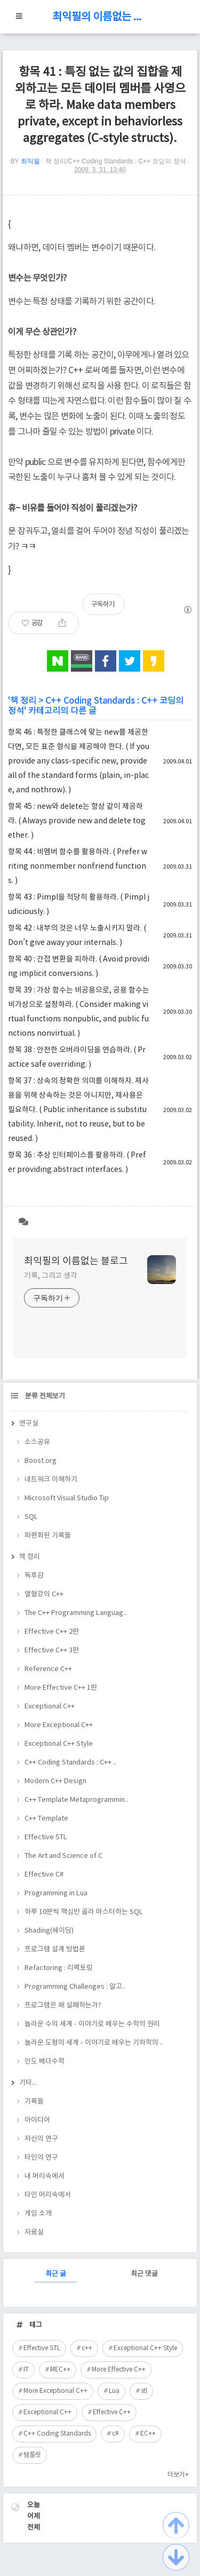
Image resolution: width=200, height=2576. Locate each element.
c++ (87, 2348)
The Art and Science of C (63, 1856)
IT (26, 2369)
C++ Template (46, 1819)
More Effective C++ (119, 2369)
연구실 (28, 1424)
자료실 (34, 2232)
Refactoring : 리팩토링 (59, 1968)
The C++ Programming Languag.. (75, 1613)
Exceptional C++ (50, 1707)
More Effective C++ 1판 (61, 1688)
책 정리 (23, 701)
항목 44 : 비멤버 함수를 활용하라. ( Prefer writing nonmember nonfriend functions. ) (77, 866)
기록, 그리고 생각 (50, 1276)
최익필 (30, 161)
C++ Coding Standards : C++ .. (70, 1763)
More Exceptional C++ (59, 1725)
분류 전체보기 (44, 1396)
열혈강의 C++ (44, 1594)
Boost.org (41, 1461)
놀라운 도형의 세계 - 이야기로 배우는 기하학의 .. (94, 2043)
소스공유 (37, 1442)
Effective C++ (112, 2412)
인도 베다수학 (45, 2062)
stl (144, 2391)
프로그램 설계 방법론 (55, 1949)
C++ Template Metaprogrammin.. (76, 1800)
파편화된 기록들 (48, 1536)
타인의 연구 (41, 2158)
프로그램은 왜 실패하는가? (63, 2006)
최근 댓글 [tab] (144, 2274)
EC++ (148, 2433)
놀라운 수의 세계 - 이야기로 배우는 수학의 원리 (92, 2024)
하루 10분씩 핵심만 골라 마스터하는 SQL (84, 1912)
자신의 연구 (41, 2139)
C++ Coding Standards (57, 2433)
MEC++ (60, 2369)
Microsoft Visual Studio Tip (67, 1498)
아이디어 (37, 2120)
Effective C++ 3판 (52, 1651)
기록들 (34, 2102)
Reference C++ (48, 1669)
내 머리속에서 (45, 2176)
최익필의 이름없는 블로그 (100, 17)
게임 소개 (38, 2214)
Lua (114, 2391)
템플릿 (32, 2455)
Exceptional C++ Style (59, 1744)
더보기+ (178, 2474)
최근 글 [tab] (55, 2274)
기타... (28, 2083)
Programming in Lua (56, 1893)
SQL (31, 1517)
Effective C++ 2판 (52, 1632)
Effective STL (46, 1837)
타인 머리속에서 (48, 2195)
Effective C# (44, 1875)
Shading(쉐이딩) (49, 1931)
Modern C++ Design (55, 1781)
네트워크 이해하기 (51, 1480)
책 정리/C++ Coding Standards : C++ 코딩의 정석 (115, 161)
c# (115, 2433)
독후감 (34, 1576)
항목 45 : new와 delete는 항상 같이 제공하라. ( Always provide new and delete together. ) (77, 821)
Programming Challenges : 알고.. (75, 1987)
